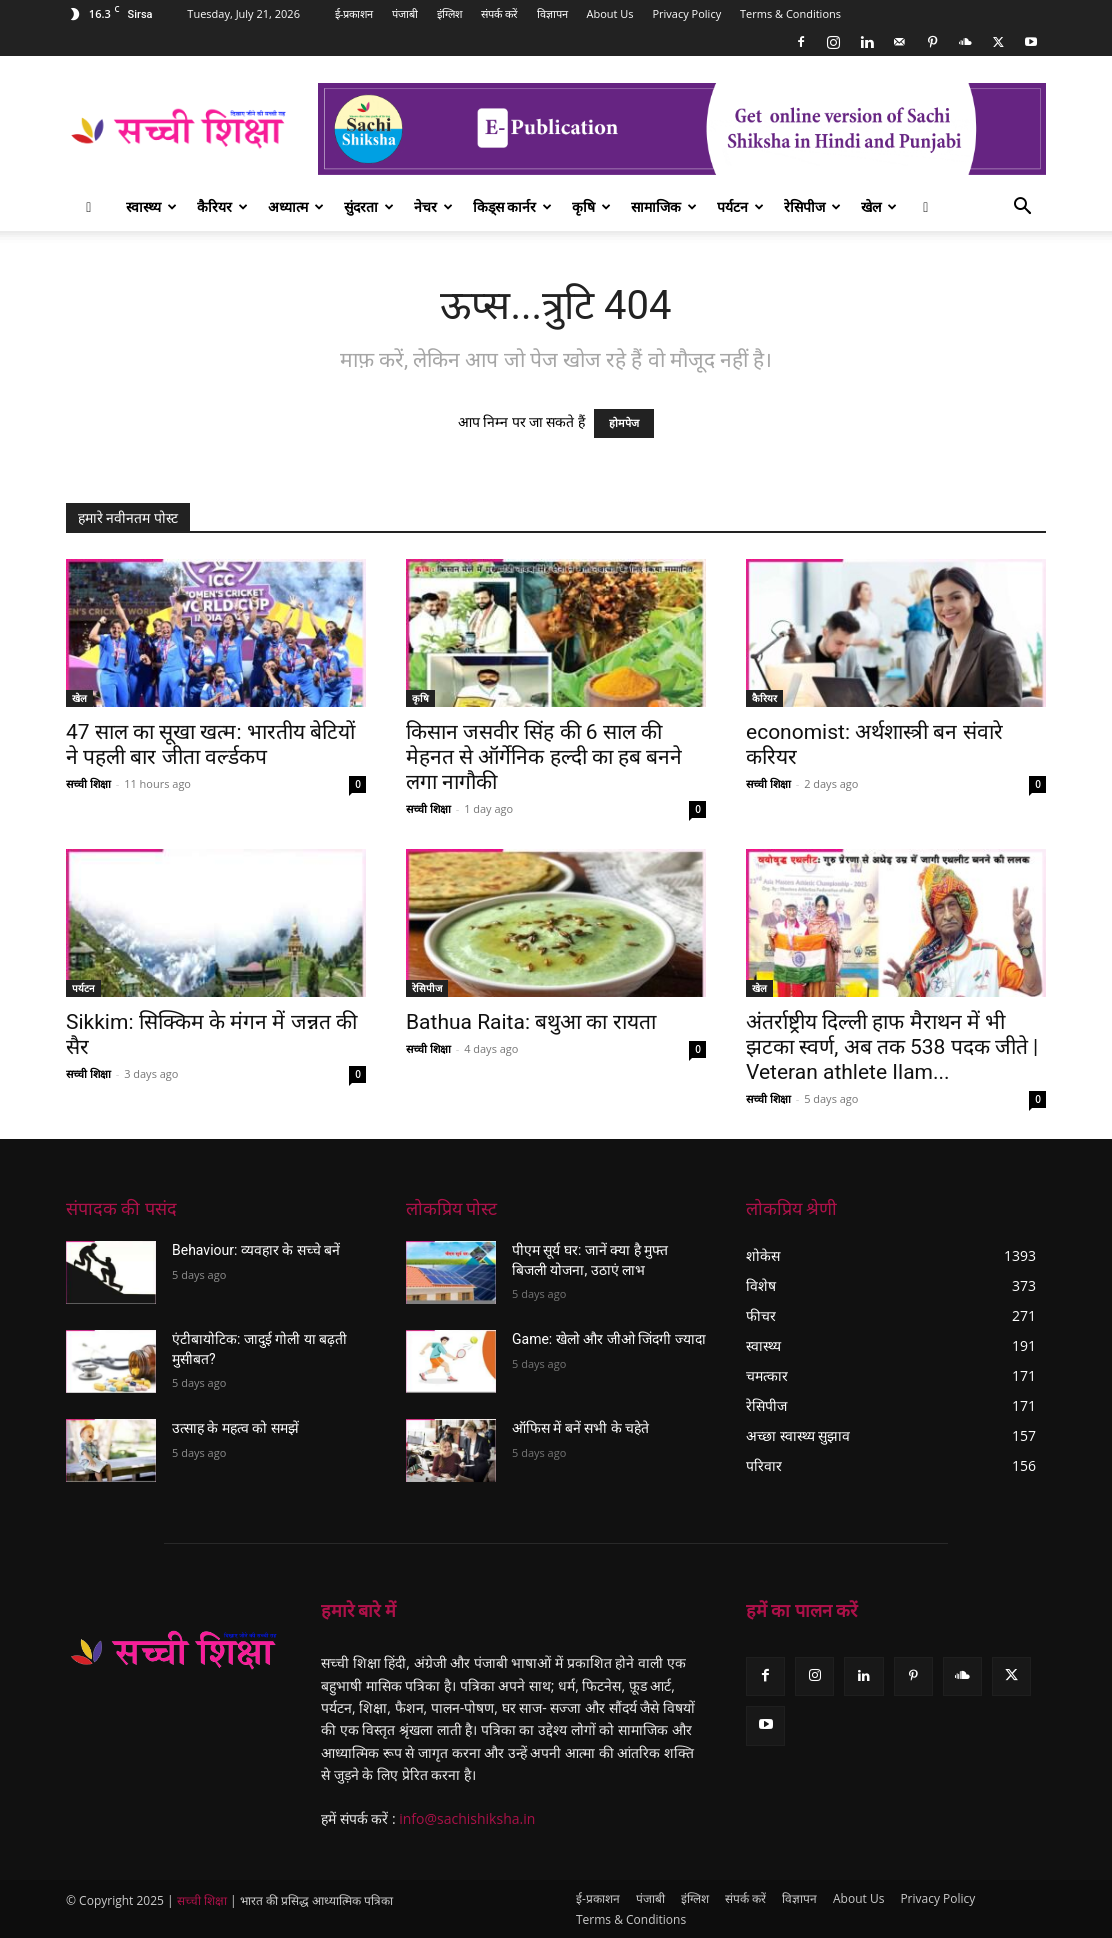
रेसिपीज (812, 206)
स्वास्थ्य (151, 206)
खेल (879, 206)
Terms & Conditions (790, 13)
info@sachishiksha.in (467, 1818)
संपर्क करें (499, 13)
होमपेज (624, 423)
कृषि (591, 206)
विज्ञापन (552, 13)
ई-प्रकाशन (354, 13)
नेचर (433, 206)
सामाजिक (664, 206)
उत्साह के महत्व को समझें (235, 1428)
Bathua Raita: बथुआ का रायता (531, 1022)
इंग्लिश (449, 13)
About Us (610, 13)
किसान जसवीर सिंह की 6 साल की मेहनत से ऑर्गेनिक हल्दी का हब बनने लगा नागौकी (544, 757)
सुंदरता (369, 206)
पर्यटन (740, 206)
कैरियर (222, 206)
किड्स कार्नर (513, 206)
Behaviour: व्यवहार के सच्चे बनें (256, 1250)
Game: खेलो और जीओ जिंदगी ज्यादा (609, 1339)
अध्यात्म (296, 206)
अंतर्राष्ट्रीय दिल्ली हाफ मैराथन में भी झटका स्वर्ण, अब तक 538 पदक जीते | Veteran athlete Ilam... (892, 1047)
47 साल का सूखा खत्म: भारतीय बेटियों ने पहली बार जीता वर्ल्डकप (210, 744)
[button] (1022, 208)
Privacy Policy (686, 13)
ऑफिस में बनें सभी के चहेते (580, 1428)
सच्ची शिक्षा (88, 783)
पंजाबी (405, 13)
